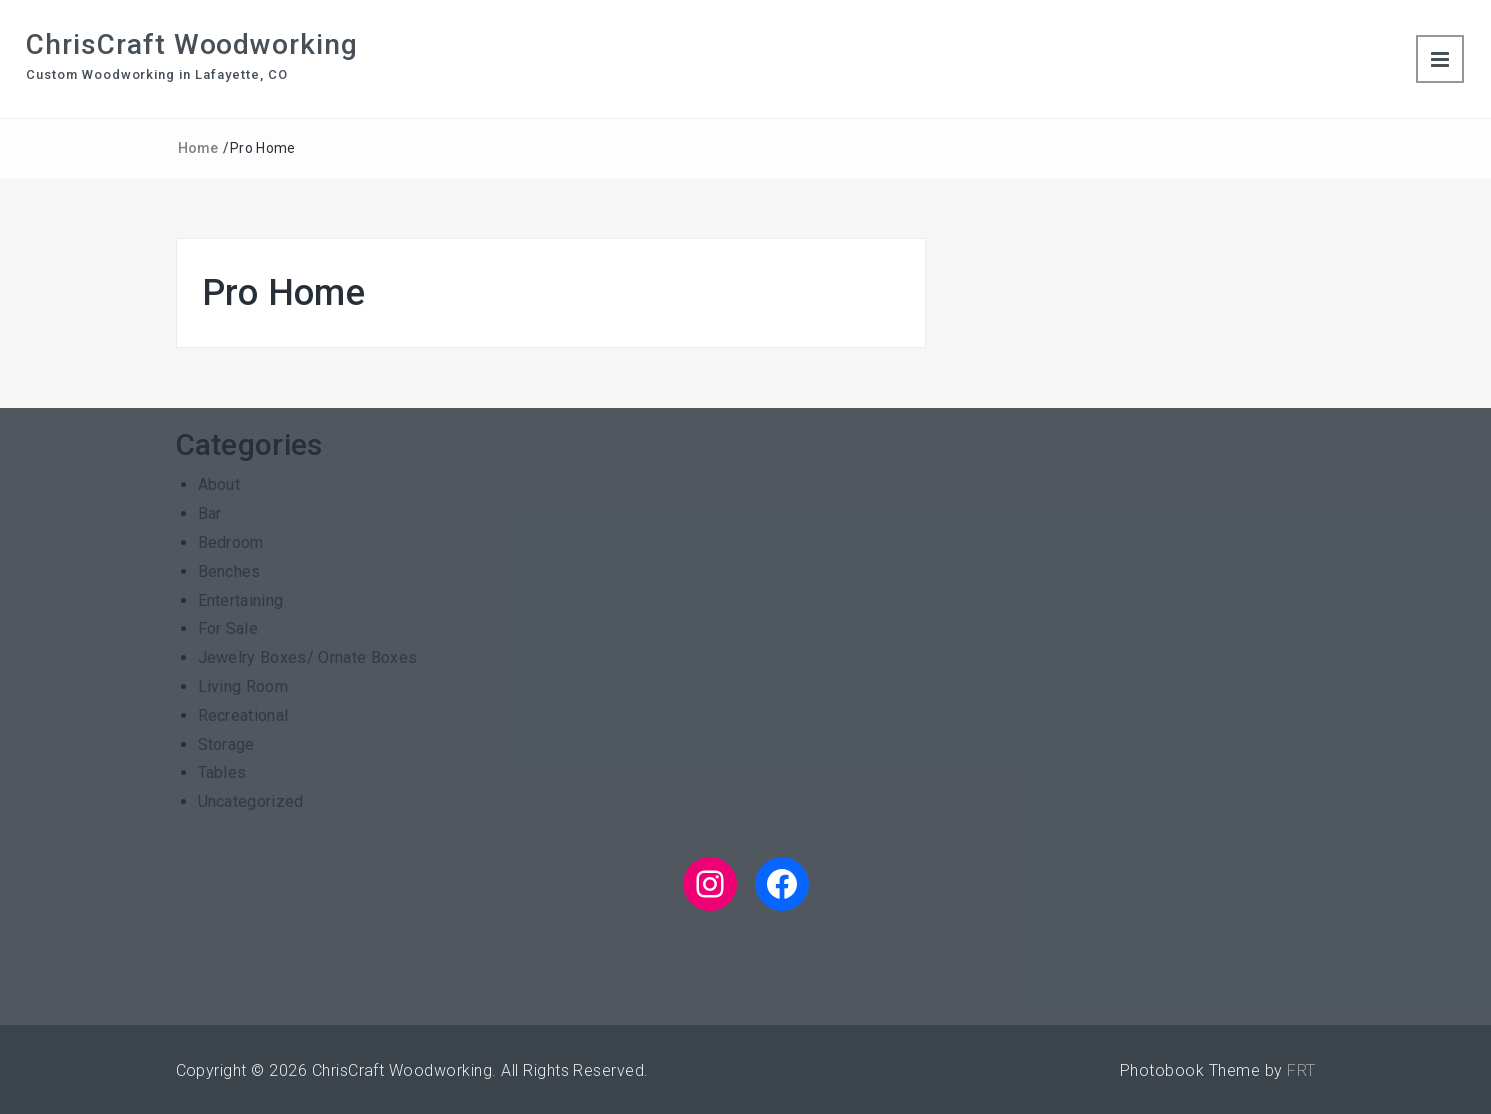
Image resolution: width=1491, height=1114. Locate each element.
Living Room (243, 686)
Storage (226, 744)
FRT (1301, 1070)
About (219, 484)
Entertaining (241, 600)
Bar (210, 513)
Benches (229, 571)
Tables (222, 772)
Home (198, 148)
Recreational (243, 715)
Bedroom (231, 542)
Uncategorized (251, 801)
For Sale (228, 628)
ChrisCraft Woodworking (192, 44)
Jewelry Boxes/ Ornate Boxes (308, 657)
